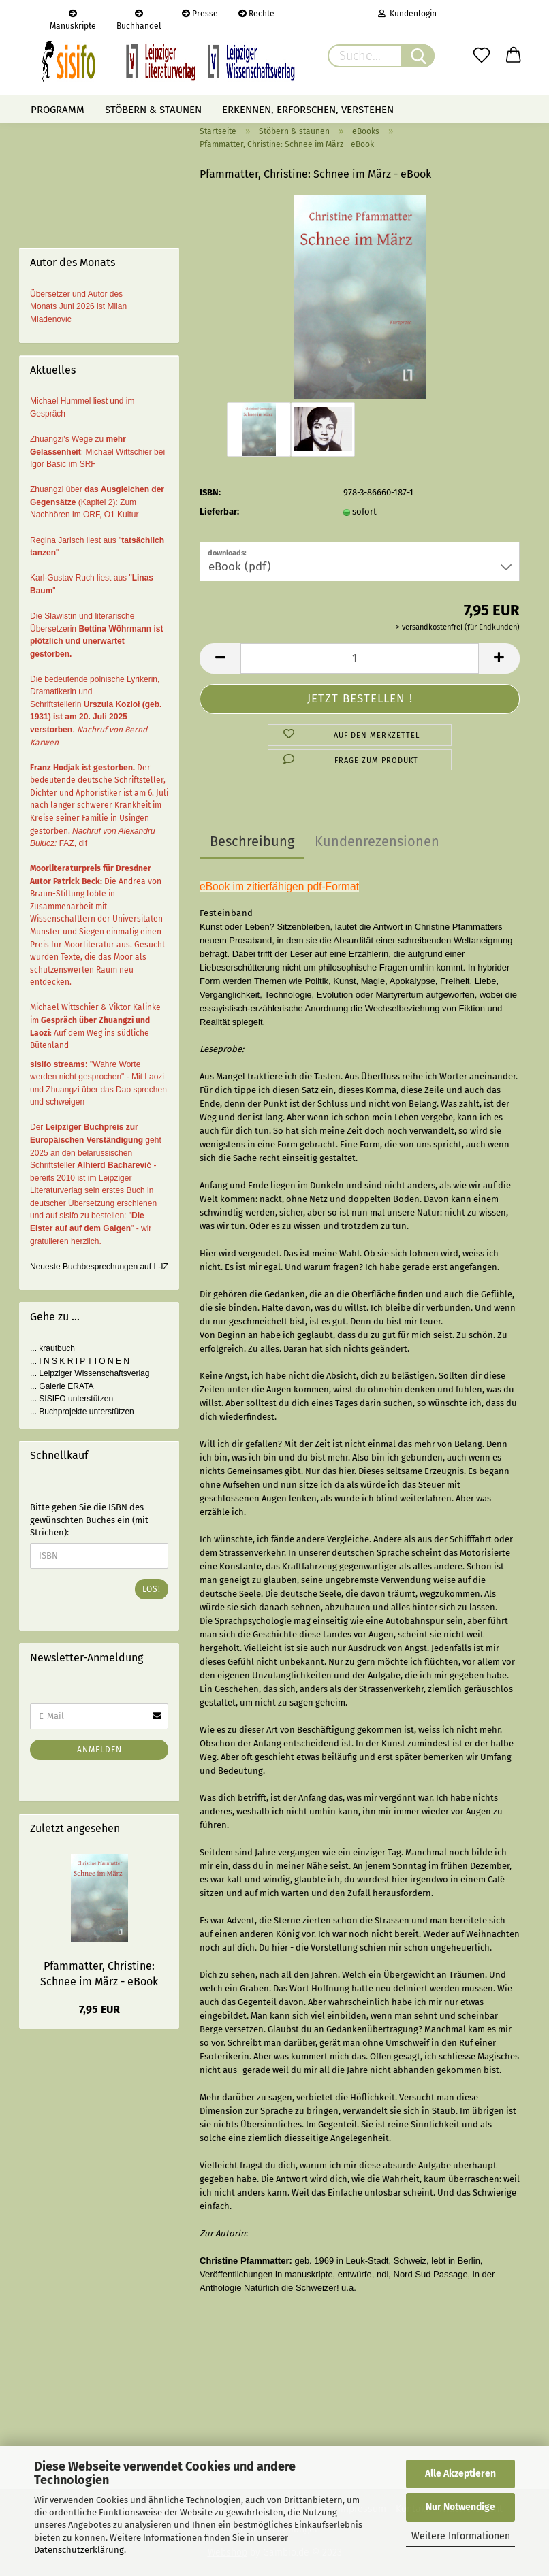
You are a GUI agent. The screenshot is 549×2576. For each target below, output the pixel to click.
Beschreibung (252, 841)
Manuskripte (73, 18)
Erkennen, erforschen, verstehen (308, 109)
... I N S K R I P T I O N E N (79, 1361)
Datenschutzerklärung (79, 2550)
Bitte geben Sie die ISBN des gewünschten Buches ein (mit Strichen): (89, 1519)
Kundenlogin (407, 13)
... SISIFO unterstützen (71, 1398)
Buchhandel (138, 18)
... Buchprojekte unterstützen (82, 1411)
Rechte (256, 13)
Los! (151, 1589)
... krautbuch (52, 1348)
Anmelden (99, 1750)
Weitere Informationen (460, 2536)
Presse (200, 13)
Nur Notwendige (460, 2507)
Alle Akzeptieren (460, 2473)
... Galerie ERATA (62, 1386)
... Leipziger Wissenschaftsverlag (89, 1373)
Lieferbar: (219, 511)
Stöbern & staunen (153, 109)
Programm (57, 109)
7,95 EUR (99, 2009)
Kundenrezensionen (377, 841)
